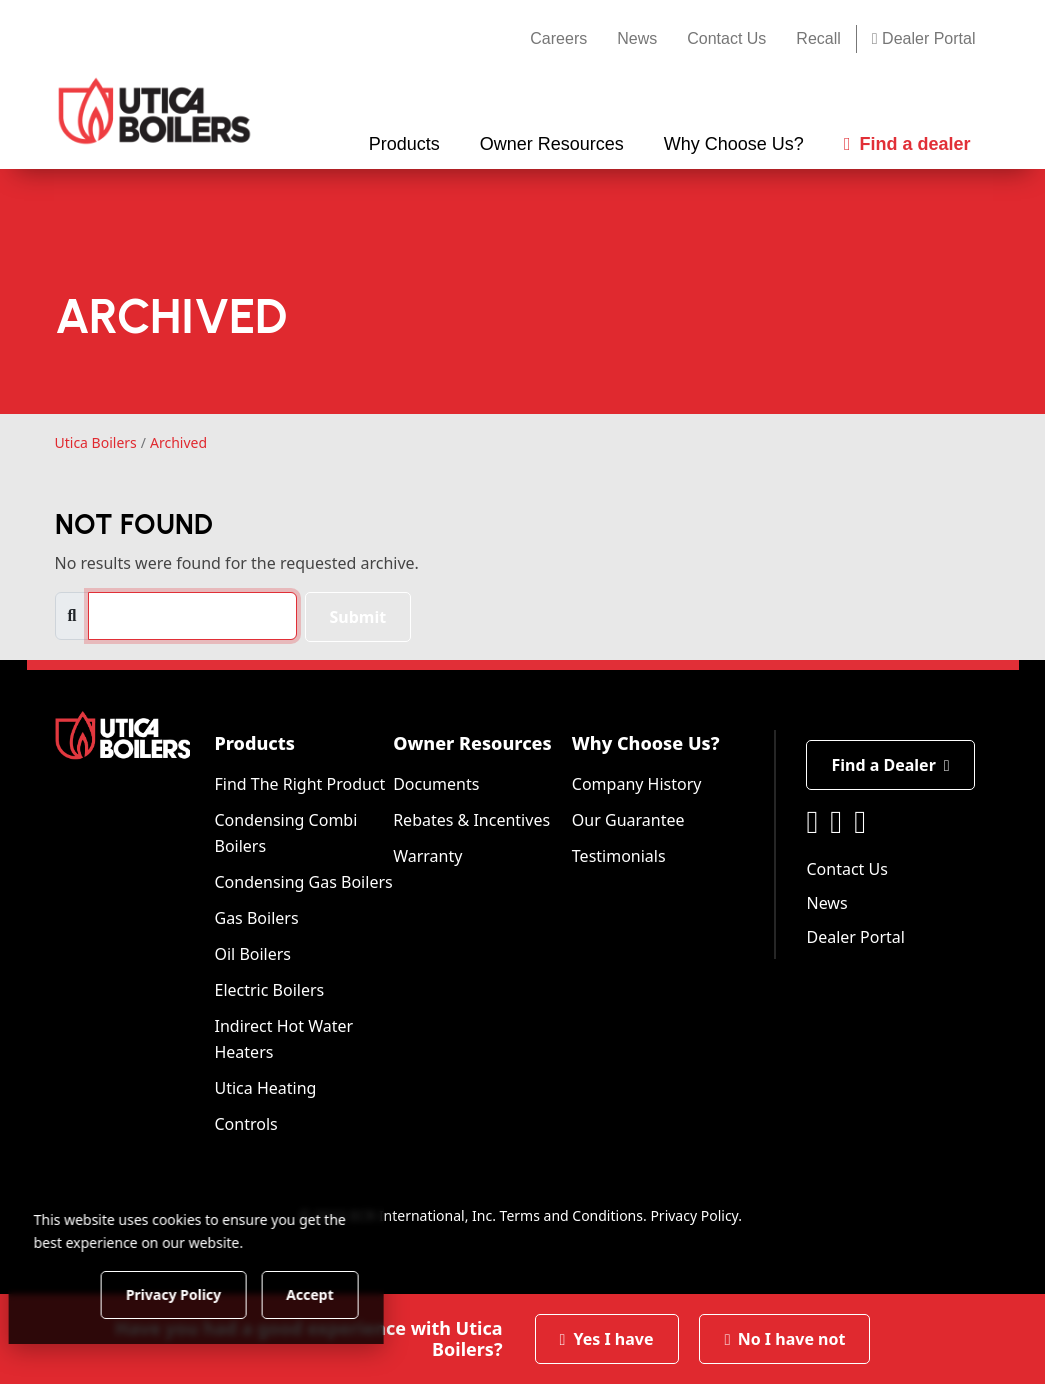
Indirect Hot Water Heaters (283, 1039)
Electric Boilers (269, 990)
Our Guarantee (628, 820)
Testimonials (619, 856)
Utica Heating (265, 1088)
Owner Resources (472, 743)
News (637, 38)
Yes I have (607, 1339)
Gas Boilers (256, 918)
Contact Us (726, 38)
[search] (192, 616)
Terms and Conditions (571, 1215)
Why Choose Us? (646, 743)
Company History (637, 784)
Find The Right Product (299, 784)
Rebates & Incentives (471, 820)
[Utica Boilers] (154, 111)
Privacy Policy (694, 1215)
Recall (818, 38)
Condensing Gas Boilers (303, 882)
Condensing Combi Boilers (285, 833)
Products (254, 743)
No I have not (785, 1339)
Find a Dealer (890, 765)
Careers (558, 38)
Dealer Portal (924, 38)
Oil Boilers (252, 954)
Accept (341, 1293)
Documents (436, 784)
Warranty (427, 856)
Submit (358, 617)
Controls (245, 1124)
